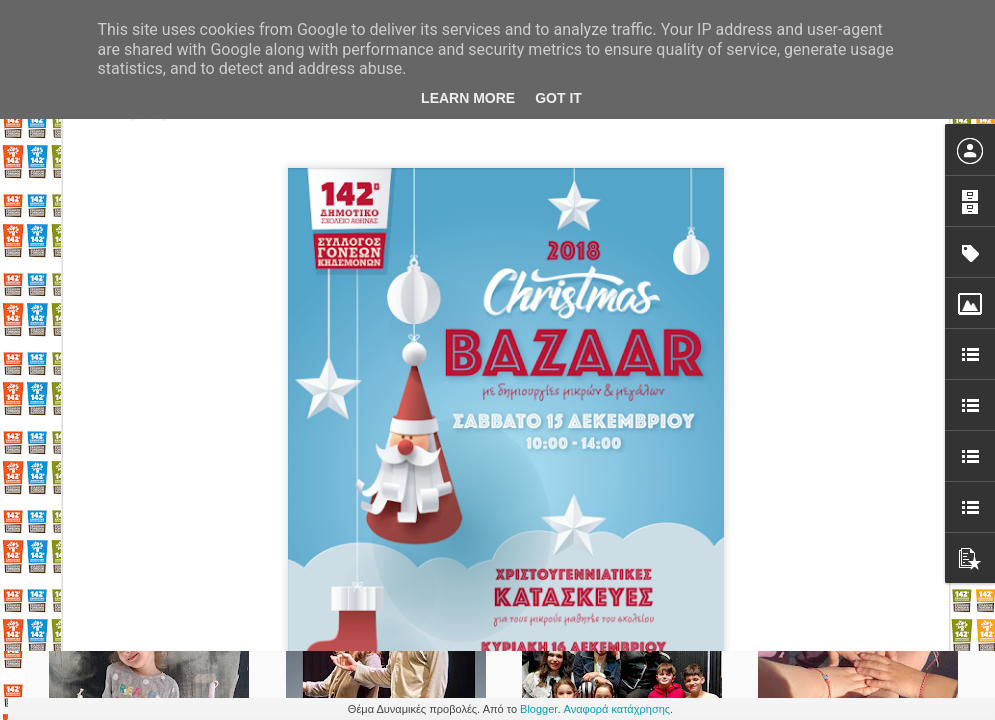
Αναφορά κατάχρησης (617, 709)
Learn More (468, 98)
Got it (558, 98)
